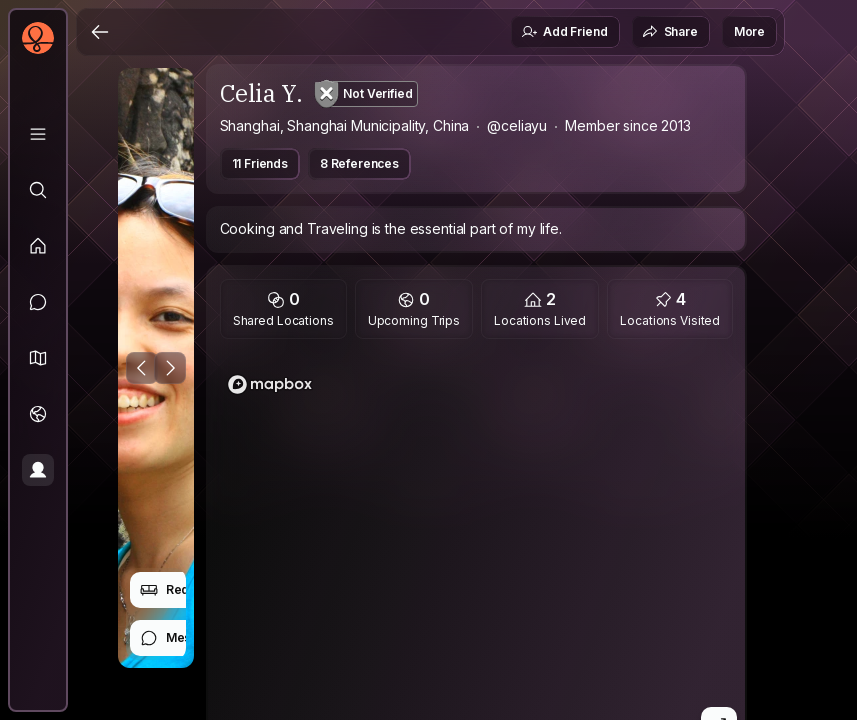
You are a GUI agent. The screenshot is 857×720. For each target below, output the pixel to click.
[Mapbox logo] (270, 384)
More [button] (749, 31)
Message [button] (180, 638)
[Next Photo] (170, 368)
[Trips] (38, 414)
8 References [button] (359, 163)
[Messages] (38, 302)
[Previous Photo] (142, 368)
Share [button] (670, 32)
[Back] (100, 32)
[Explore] (38, 190)
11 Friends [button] (260, 163)
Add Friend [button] (564, 32)
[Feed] (38, 246)
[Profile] (38, 470)
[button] (38, 358)
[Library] (38, 134)
